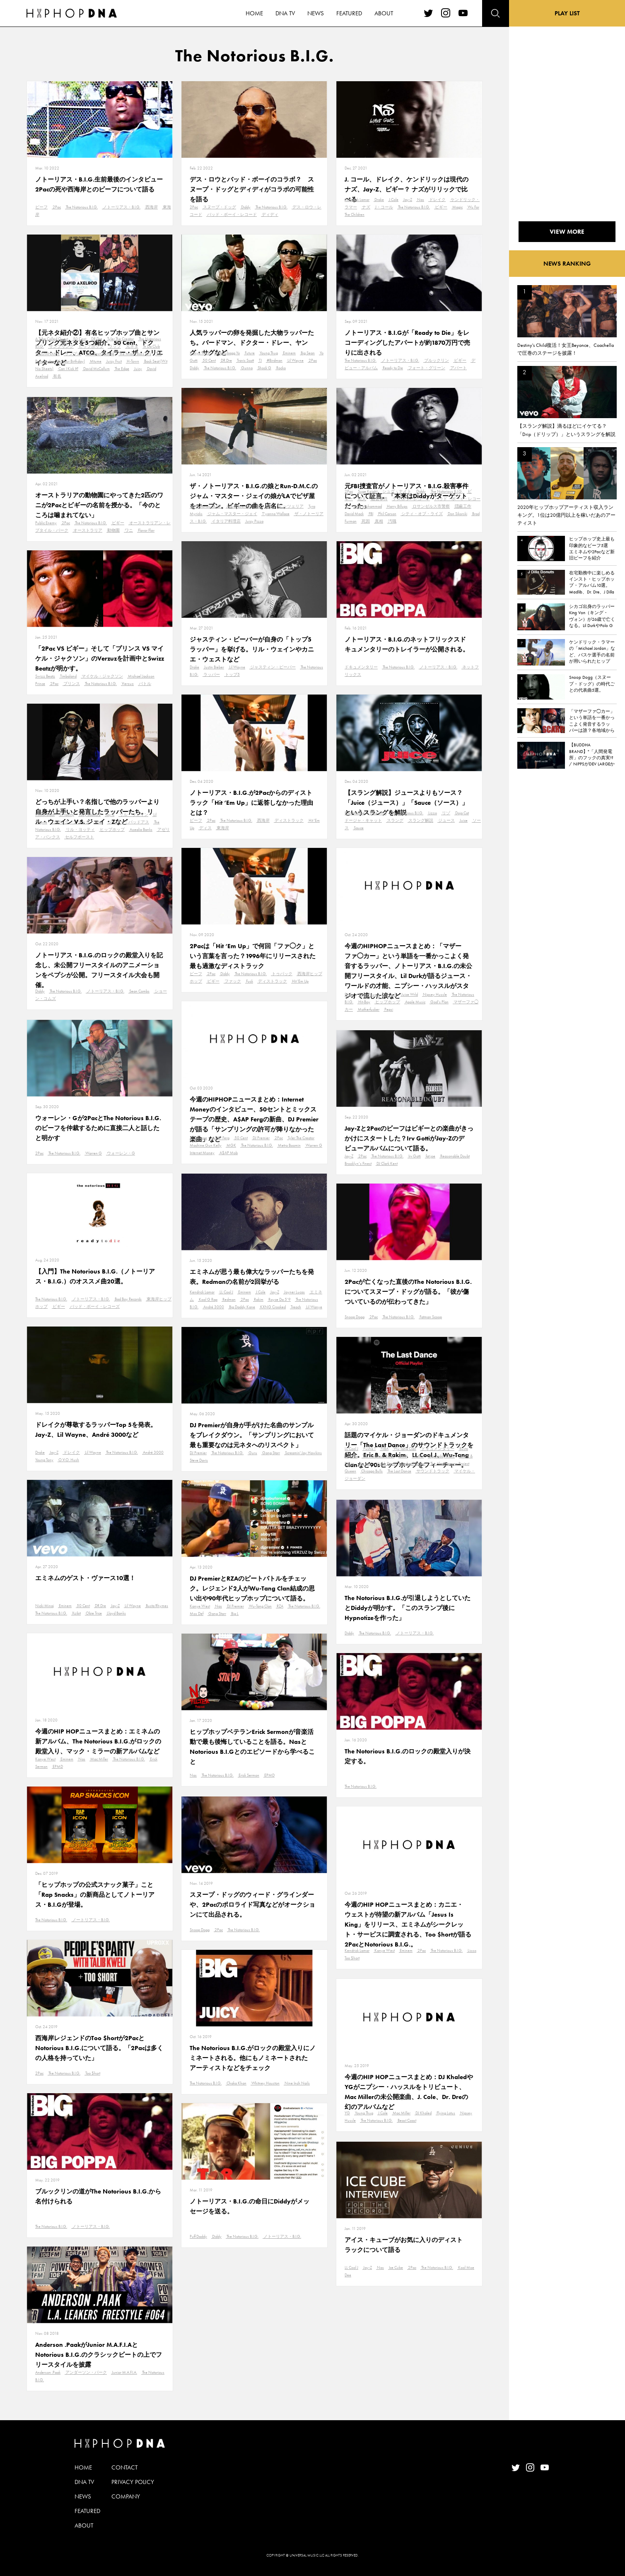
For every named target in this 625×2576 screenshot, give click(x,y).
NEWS (83, 2496)
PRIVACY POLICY (132, 2482)
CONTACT (124, 2467)
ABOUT (84, 2525)
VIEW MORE (567, 232)
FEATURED (87, 2511)
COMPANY (125, 2496)
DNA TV (84, 2482)
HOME (83, 2467)
